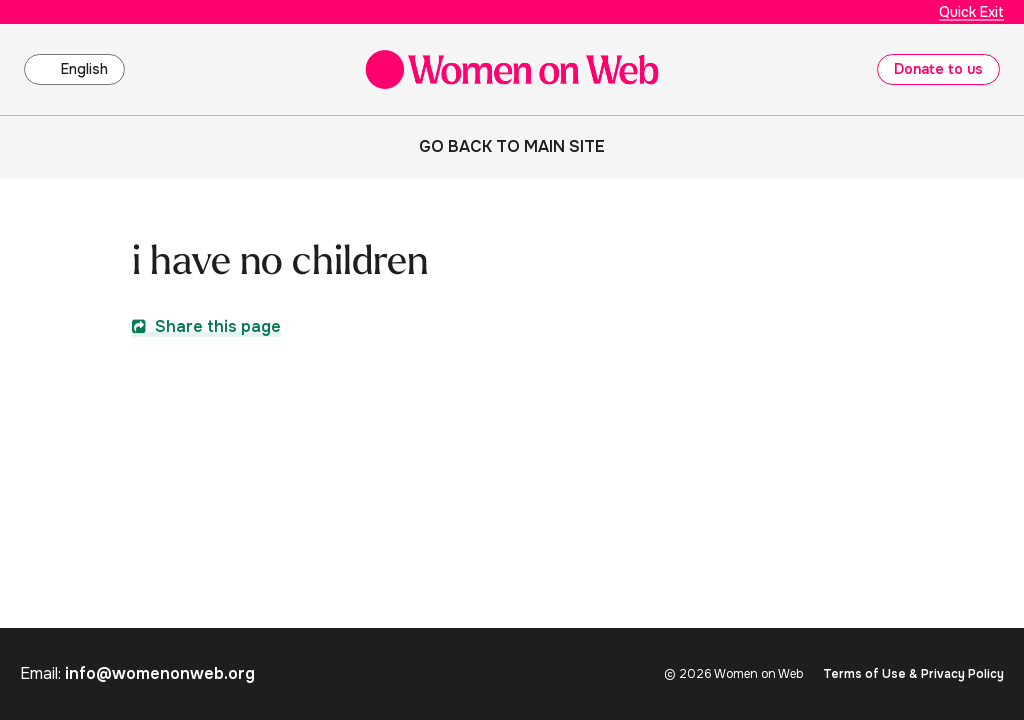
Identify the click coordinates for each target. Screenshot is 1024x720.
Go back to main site (512, 146)
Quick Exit (971, 12)
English (84, 69)
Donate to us (938, 69)
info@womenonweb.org (160, 673)
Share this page (206, 326)
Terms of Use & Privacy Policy (913, 674)
